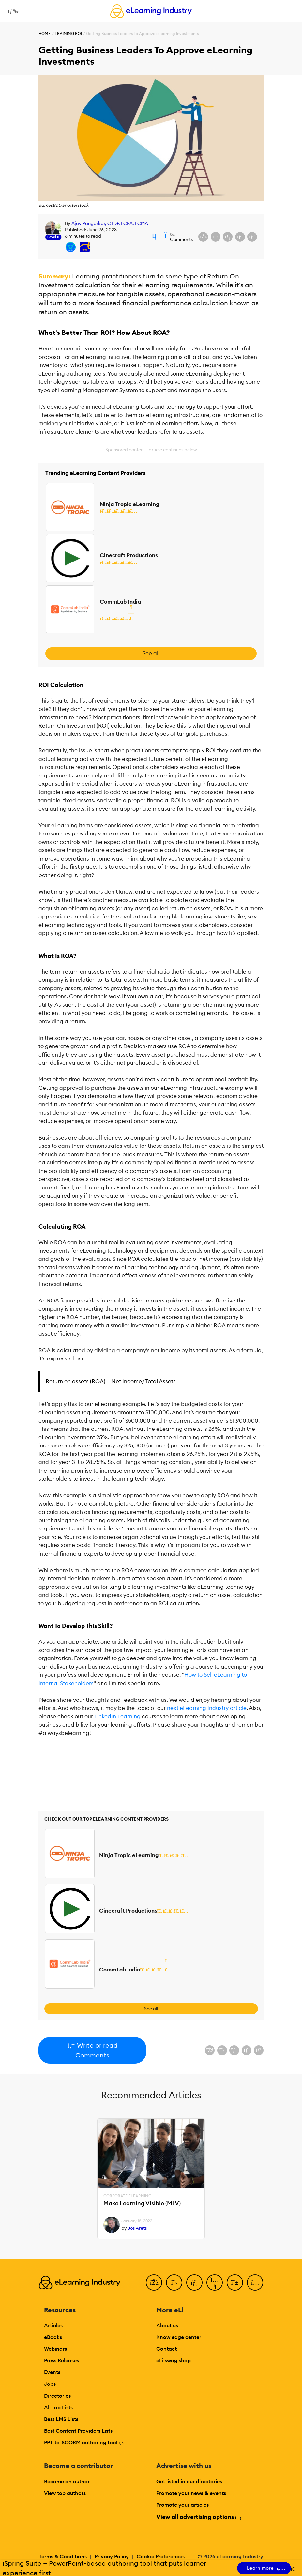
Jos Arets (137, 2228)
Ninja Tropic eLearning (129, 504)
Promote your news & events (191, 2493)
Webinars (55, 2348)
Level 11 (53, 237)
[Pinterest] (235, 2282)
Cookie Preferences (161, 2556)
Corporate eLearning (127, 2196)
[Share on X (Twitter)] (215, 237)
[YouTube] (214, 2282)
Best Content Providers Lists (78, 2430)
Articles (53, 2325)
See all (151, 653)
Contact (166, 2348)
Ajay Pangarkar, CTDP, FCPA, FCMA (109, 223)
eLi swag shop (173, 2360)
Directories (57, 2395)
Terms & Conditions (63, 2556)
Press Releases (61, 2360)
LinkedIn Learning (117, 1716)
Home (44, 33)
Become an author (67, 2481)
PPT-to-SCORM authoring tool (84, 2442)
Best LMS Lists (61, 2419)
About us (167, 2325)
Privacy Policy (112, 2556)
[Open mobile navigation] (12, 11)
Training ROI (68, 33)
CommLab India (120, 601)
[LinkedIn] (194, 2282)
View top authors (65, 2493)
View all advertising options (198, 2517)
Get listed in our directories (189, 2481)
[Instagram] (255, 2282)
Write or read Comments (92, 2050)
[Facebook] (154, 2282)
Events (52, 2372)
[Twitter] (174, 2282)
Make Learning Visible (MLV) (142, 2203)
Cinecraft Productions (129, 555)
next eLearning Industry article (207, 1708)
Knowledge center (178, 2337)
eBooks (53, 2337)
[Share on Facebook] (203, 237)
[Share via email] (240, 237)
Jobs (50, 2384)
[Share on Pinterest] (252, 237)
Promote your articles (182, 2504)
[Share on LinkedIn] (228, 237)
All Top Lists (58, 2407)
